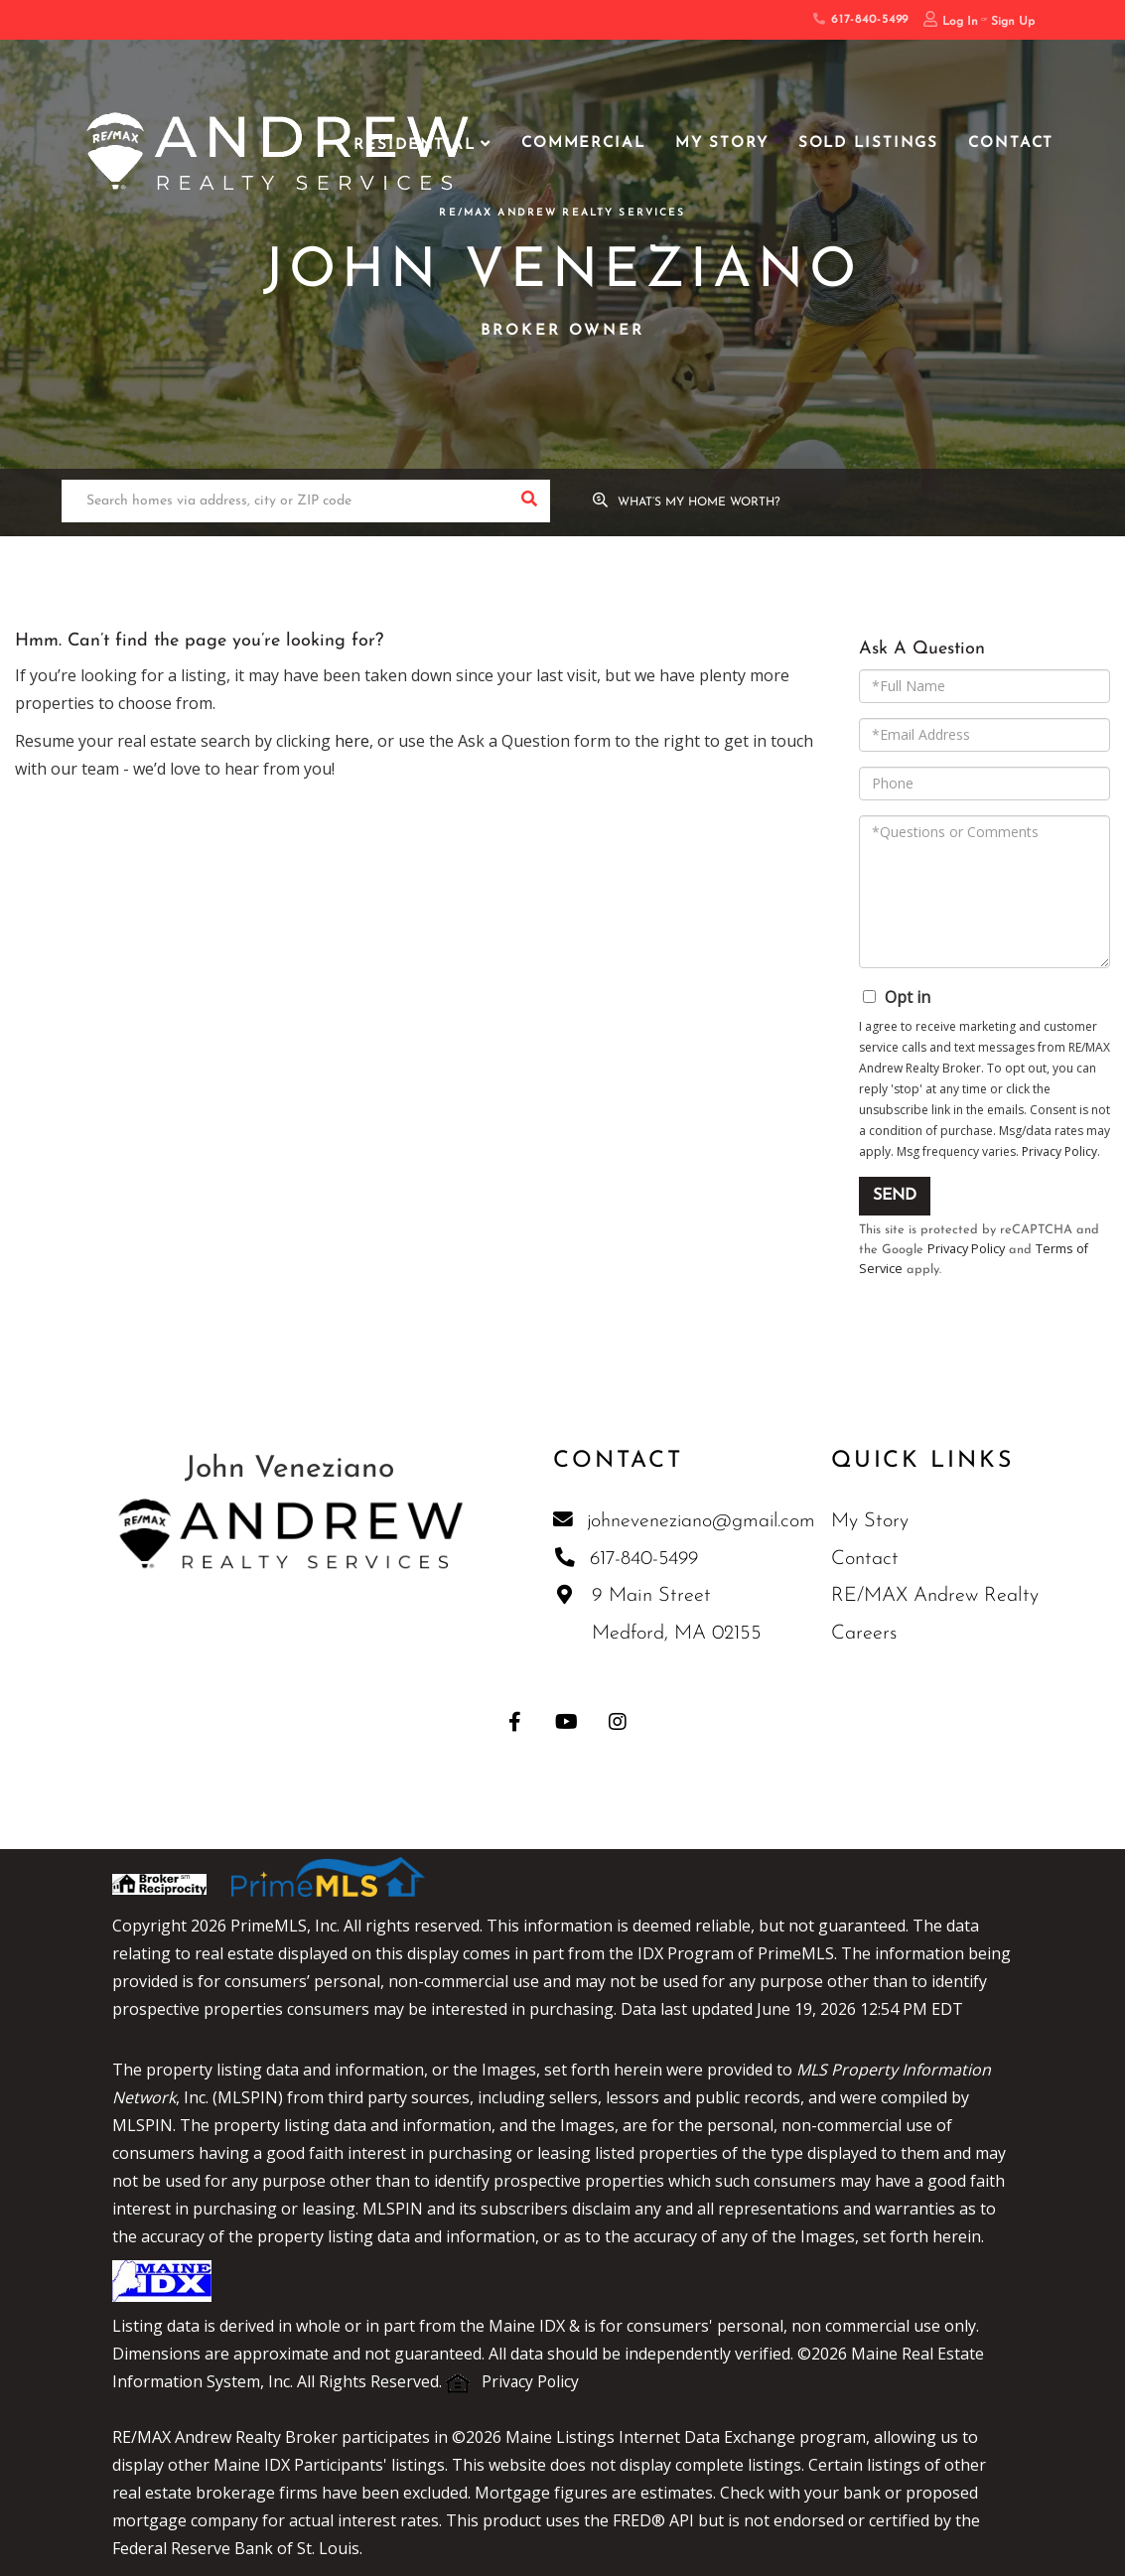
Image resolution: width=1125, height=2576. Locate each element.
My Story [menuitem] (722, 143)
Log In (960, 22)
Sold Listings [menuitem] (868, 143)
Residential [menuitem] (414, 145)
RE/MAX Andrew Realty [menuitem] (935, 1598)
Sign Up (1013, 22)
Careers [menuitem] (864, 1636)
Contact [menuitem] (1011, 143)
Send (894, 1196)
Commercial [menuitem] (583, 143)
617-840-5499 (861, 20)
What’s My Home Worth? (701, 503)
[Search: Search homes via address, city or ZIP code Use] (284, 502)
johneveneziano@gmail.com (683, 1522)
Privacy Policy (1059, 1151)
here (352, 741)
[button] (528, 502)
